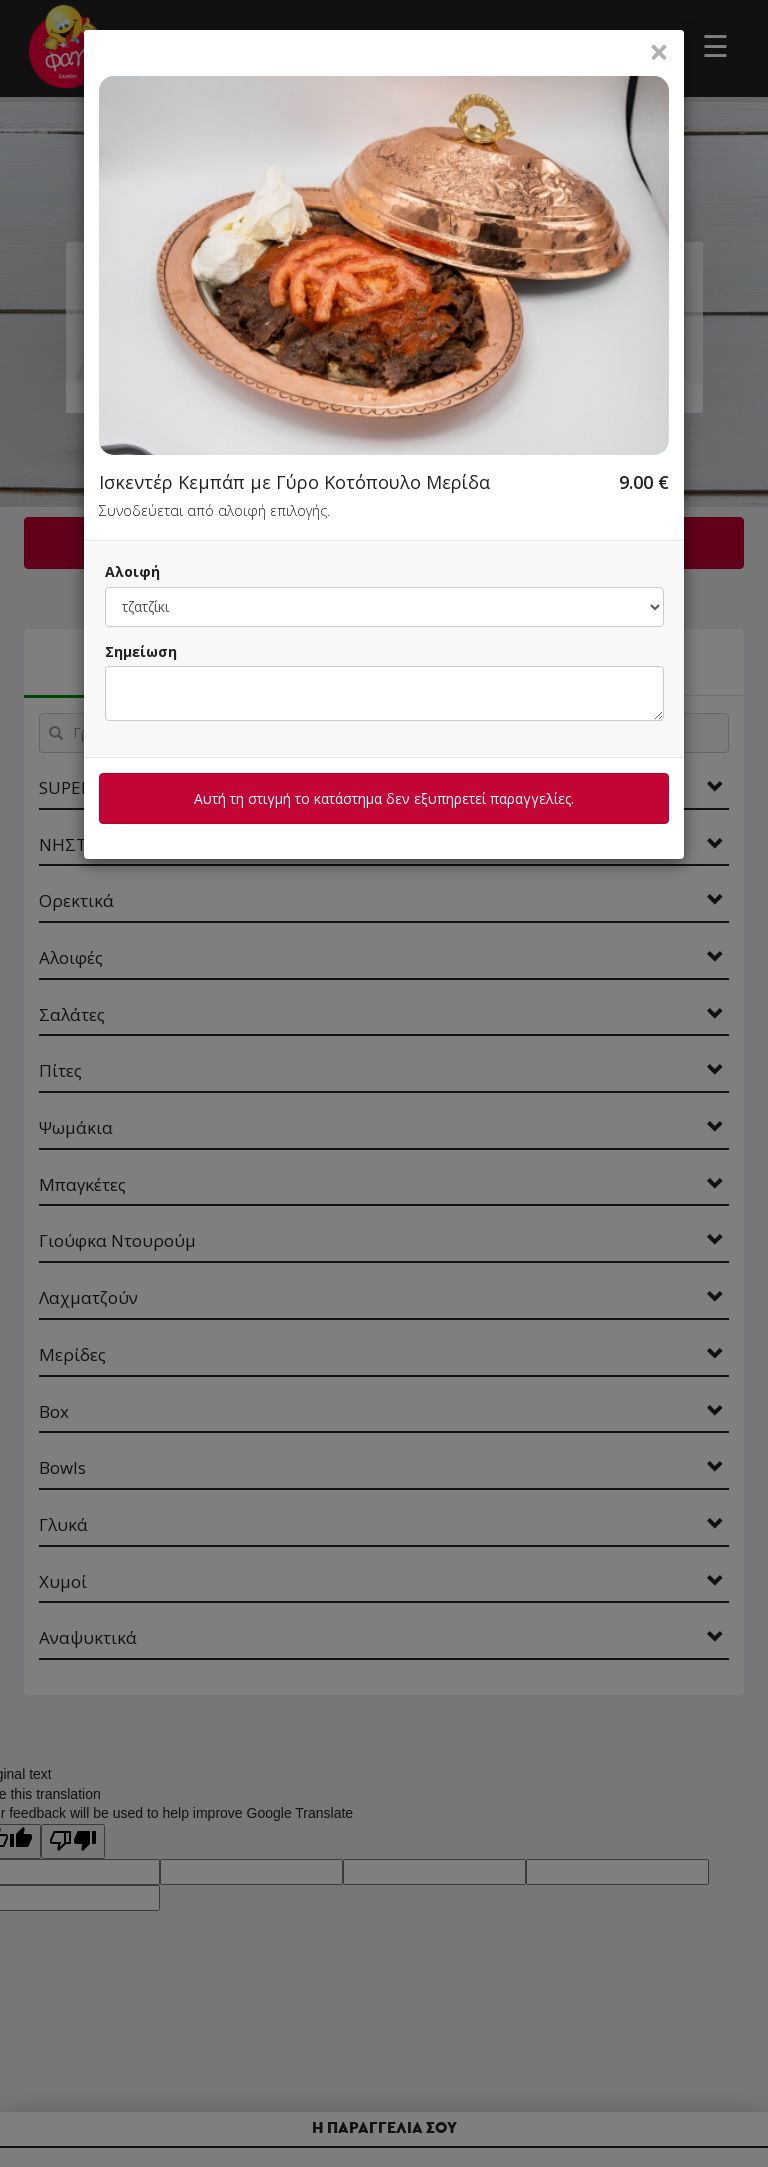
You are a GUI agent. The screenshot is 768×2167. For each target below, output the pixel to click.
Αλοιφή (132, 571)
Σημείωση (141, 651)
